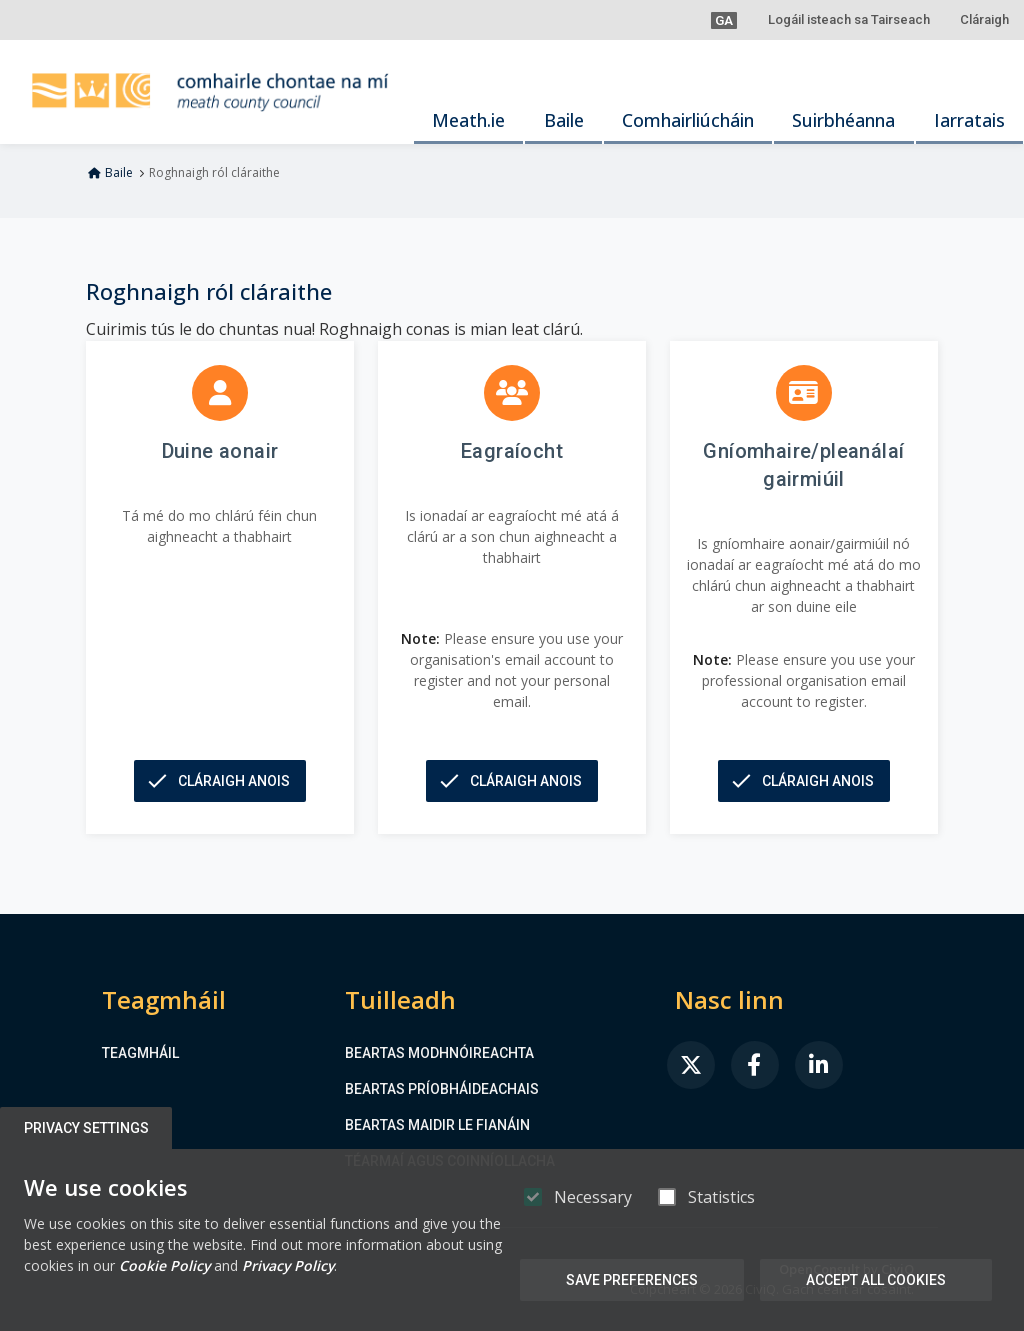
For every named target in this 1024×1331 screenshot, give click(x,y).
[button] (724, 20)
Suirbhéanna (843, 120)
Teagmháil (140, 1053)
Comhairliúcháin (688, 120)
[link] (691, 1065)
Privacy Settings (86, 1128)
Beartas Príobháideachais (442, 1089)
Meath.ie (468, 120)
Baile (564, 120)
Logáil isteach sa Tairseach (849, 19)
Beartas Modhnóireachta (439, 1053)
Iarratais (969, 120)
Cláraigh (984, 19)
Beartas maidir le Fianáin (437, 1125)
